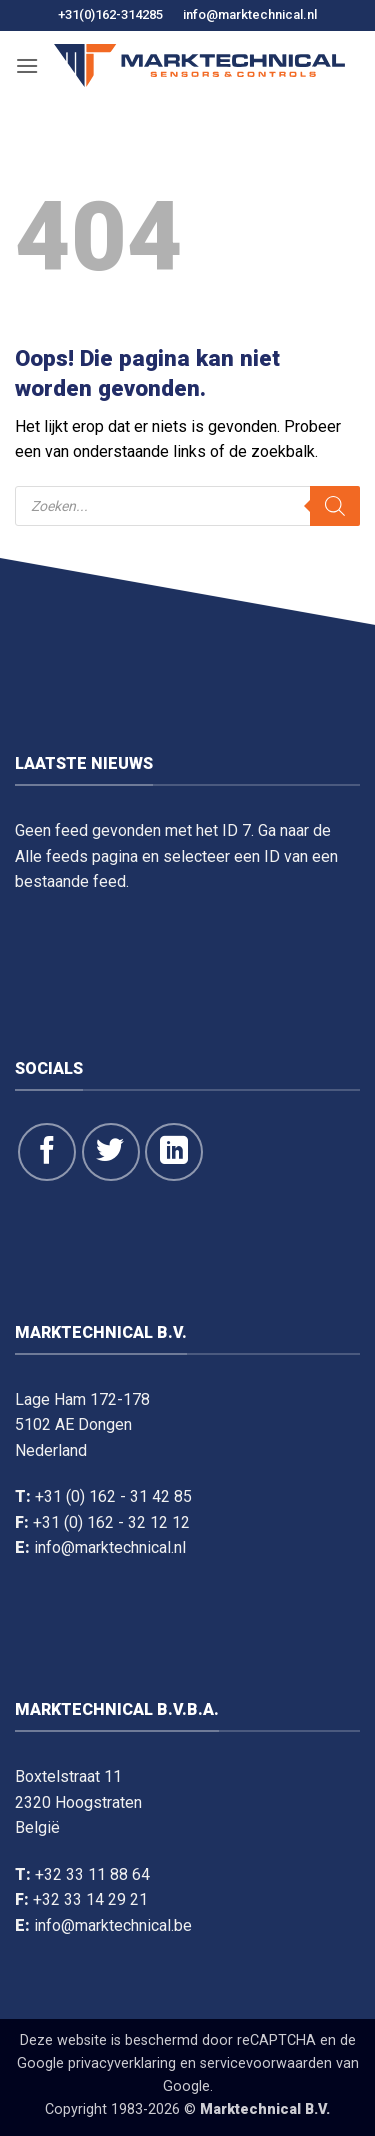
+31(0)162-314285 (110, 14)
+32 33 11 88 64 (92, 1874)
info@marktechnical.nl (250, 14)
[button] (27, 65)
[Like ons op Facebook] (47, 1152)
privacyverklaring (122, 2063)
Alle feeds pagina (76, 856)
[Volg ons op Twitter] (111, 1152)
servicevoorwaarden (266, 2063)
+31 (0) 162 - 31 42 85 (113, 1496)
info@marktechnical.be (113, 1925)
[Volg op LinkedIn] (174, 1152)
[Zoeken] (335, 506)
